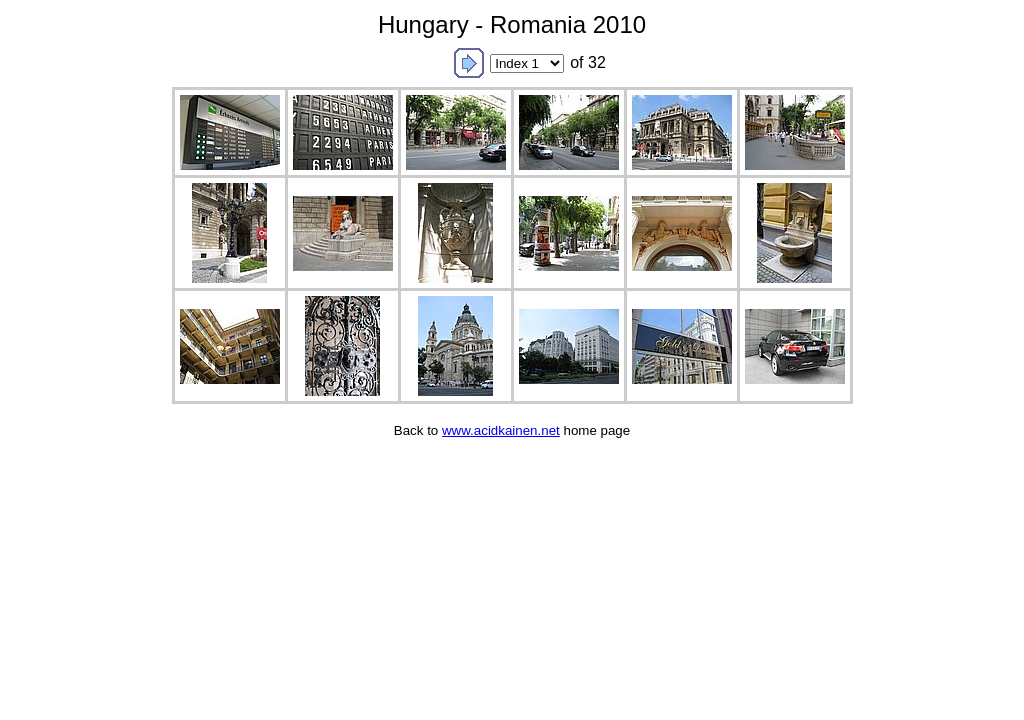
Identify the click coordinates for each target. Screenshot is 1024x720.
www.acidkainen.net (501, 430)
